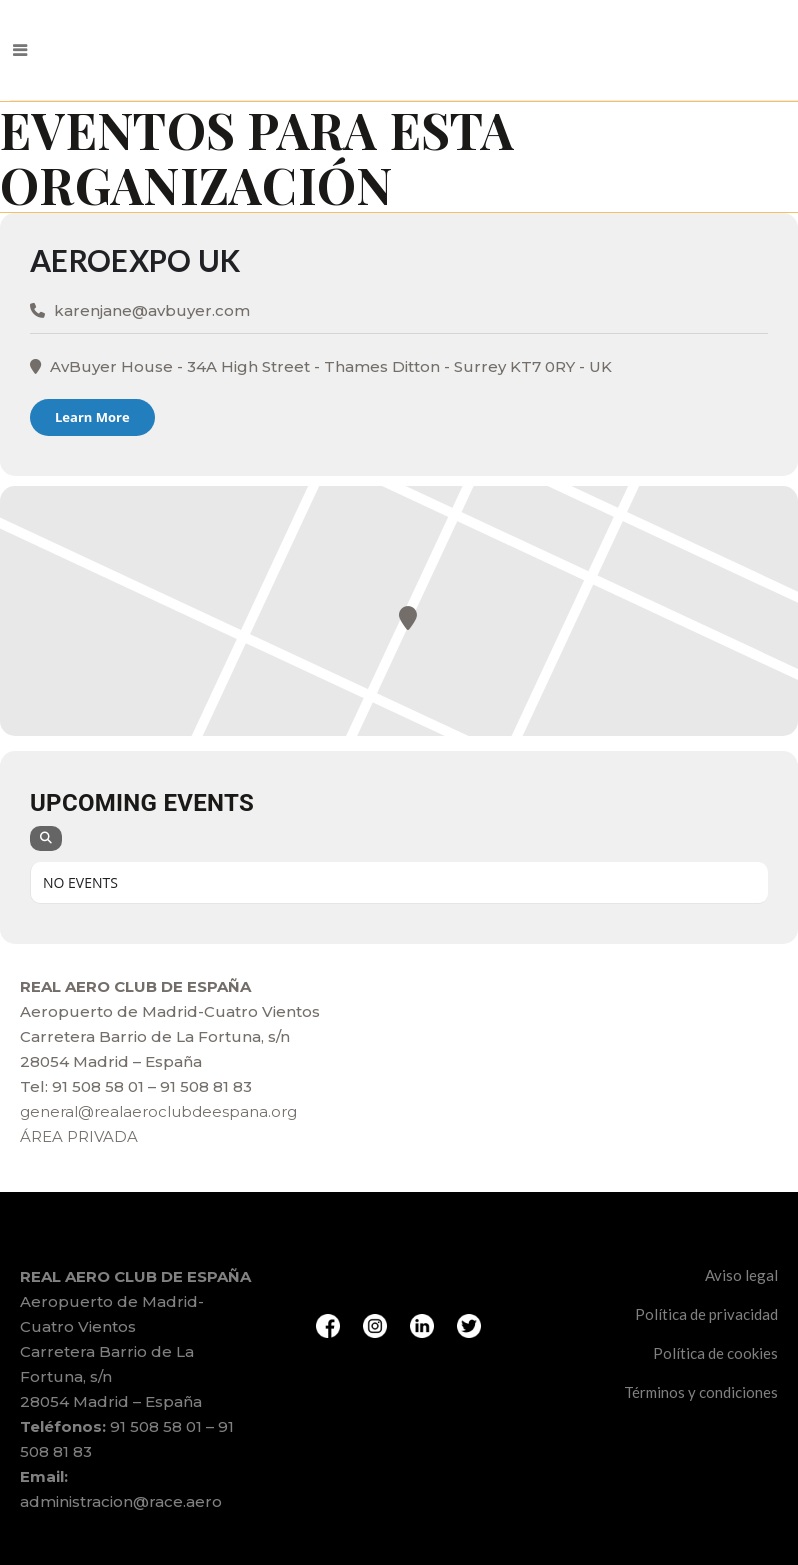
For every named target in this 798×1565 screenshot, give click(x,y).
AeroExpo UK (135, 260)
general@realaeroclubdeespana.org (158, 1111)
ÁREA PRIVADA (79, 1136)
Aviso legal (741, 1275)
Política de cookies (715, 1353)
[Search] (46, 838)
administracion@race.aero (121, 1501)
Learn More (92, 417)
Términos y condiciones (701, 1392)
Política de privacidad (706, 1314)
